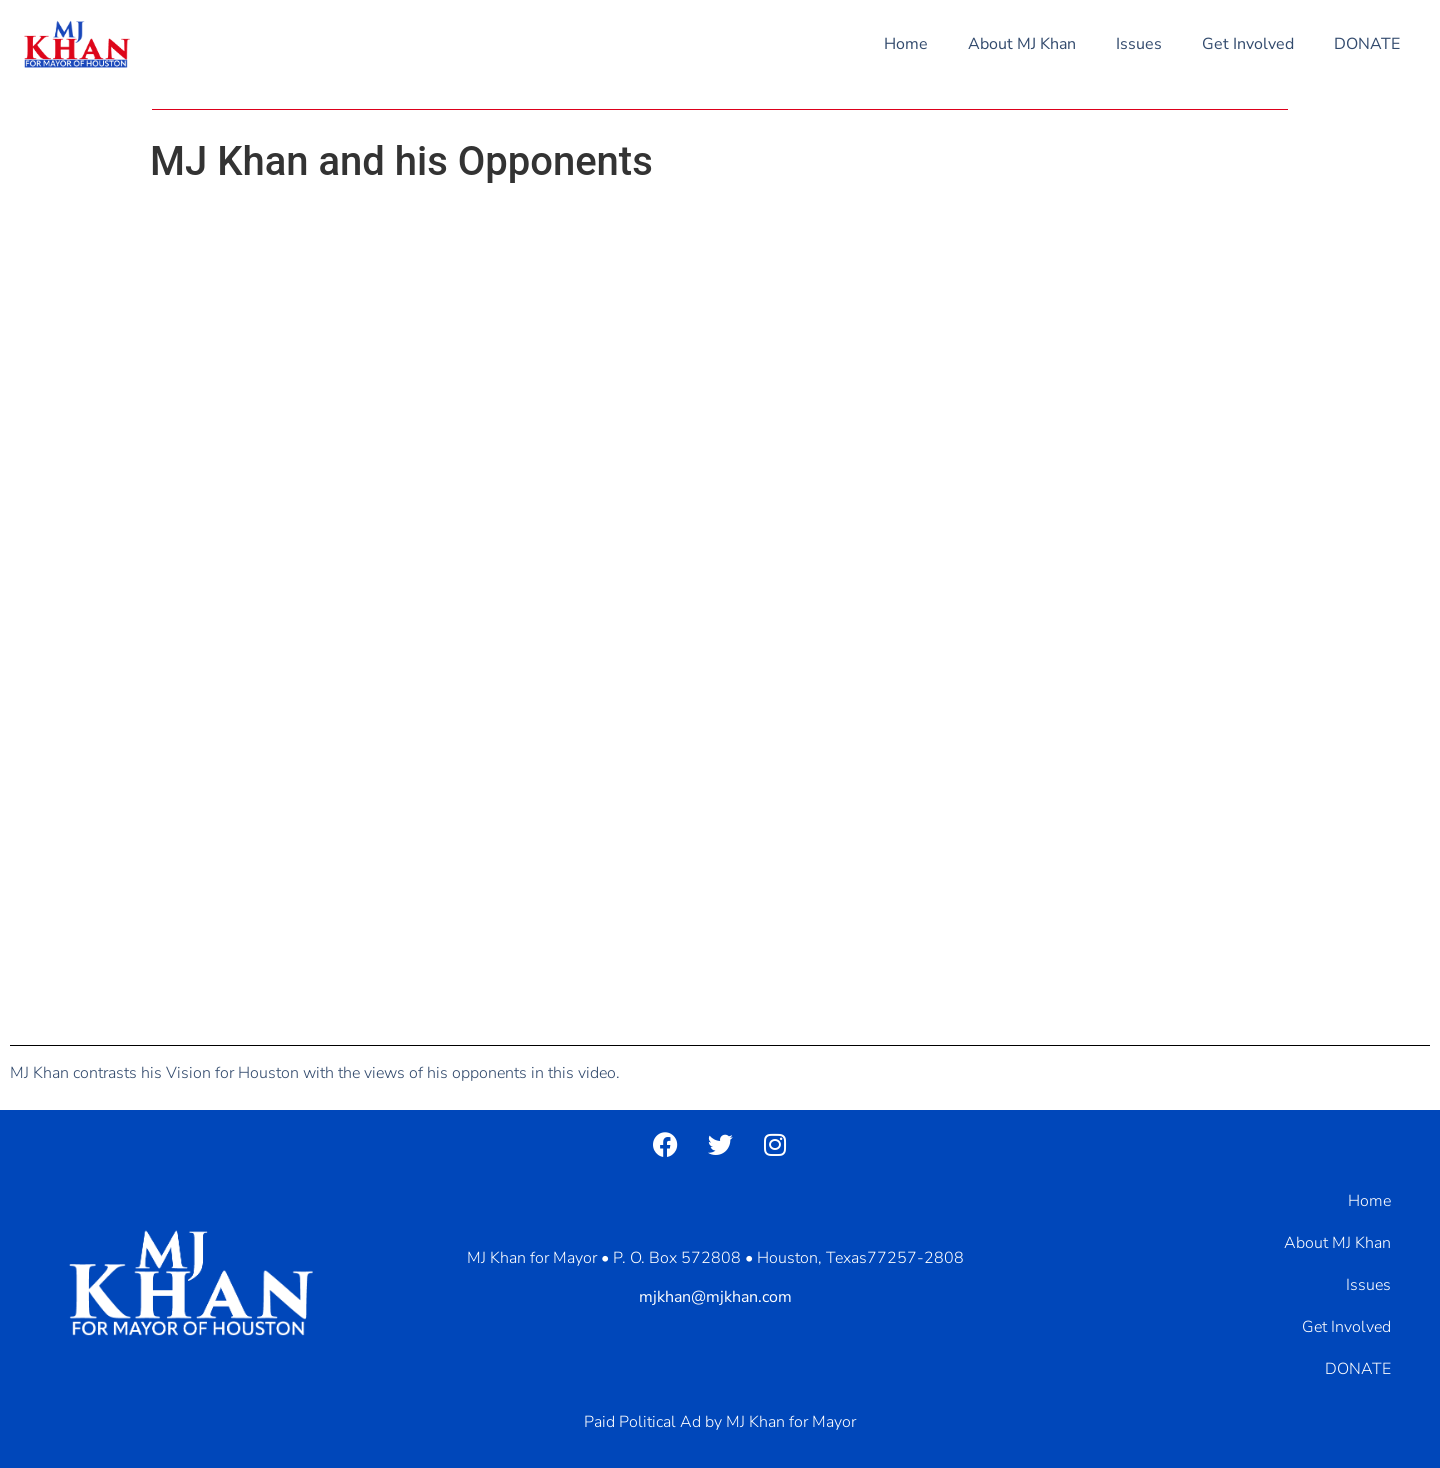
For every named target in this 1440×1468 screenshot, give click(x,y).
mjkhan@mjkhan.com (715, 1297)
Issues (1139, 44)
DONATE (1367, 44)
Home (906, 44)
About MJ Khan (1022, 44)
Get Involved (1248, 44)
